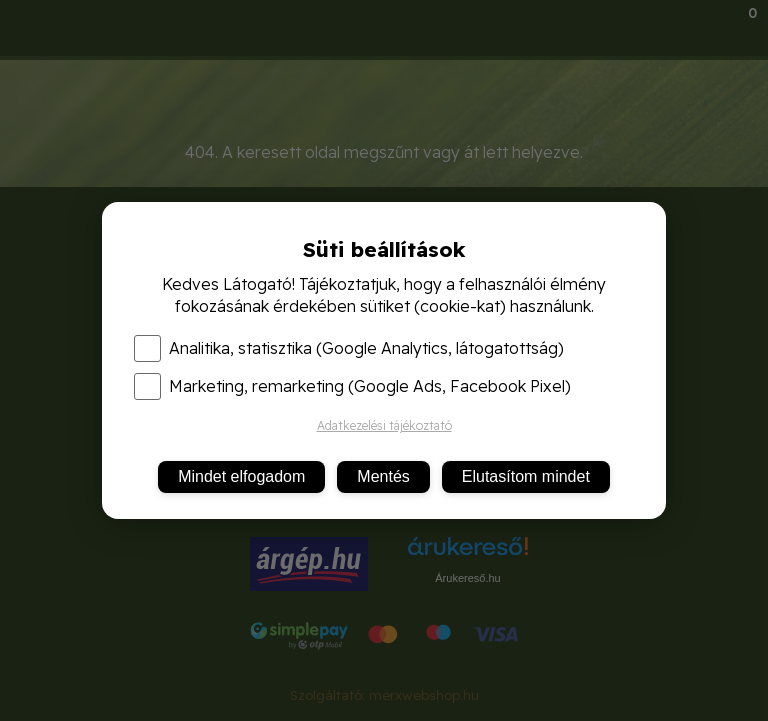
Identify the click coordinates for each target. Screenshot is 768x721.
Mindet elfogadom (241, 476)
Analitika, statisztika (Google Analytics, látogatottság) (349, 348)
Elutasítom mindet (526, 476)
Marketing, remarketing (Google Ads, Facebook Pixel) (352, 386)
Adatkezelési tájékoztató (384, 425)
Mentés (383, 476)
